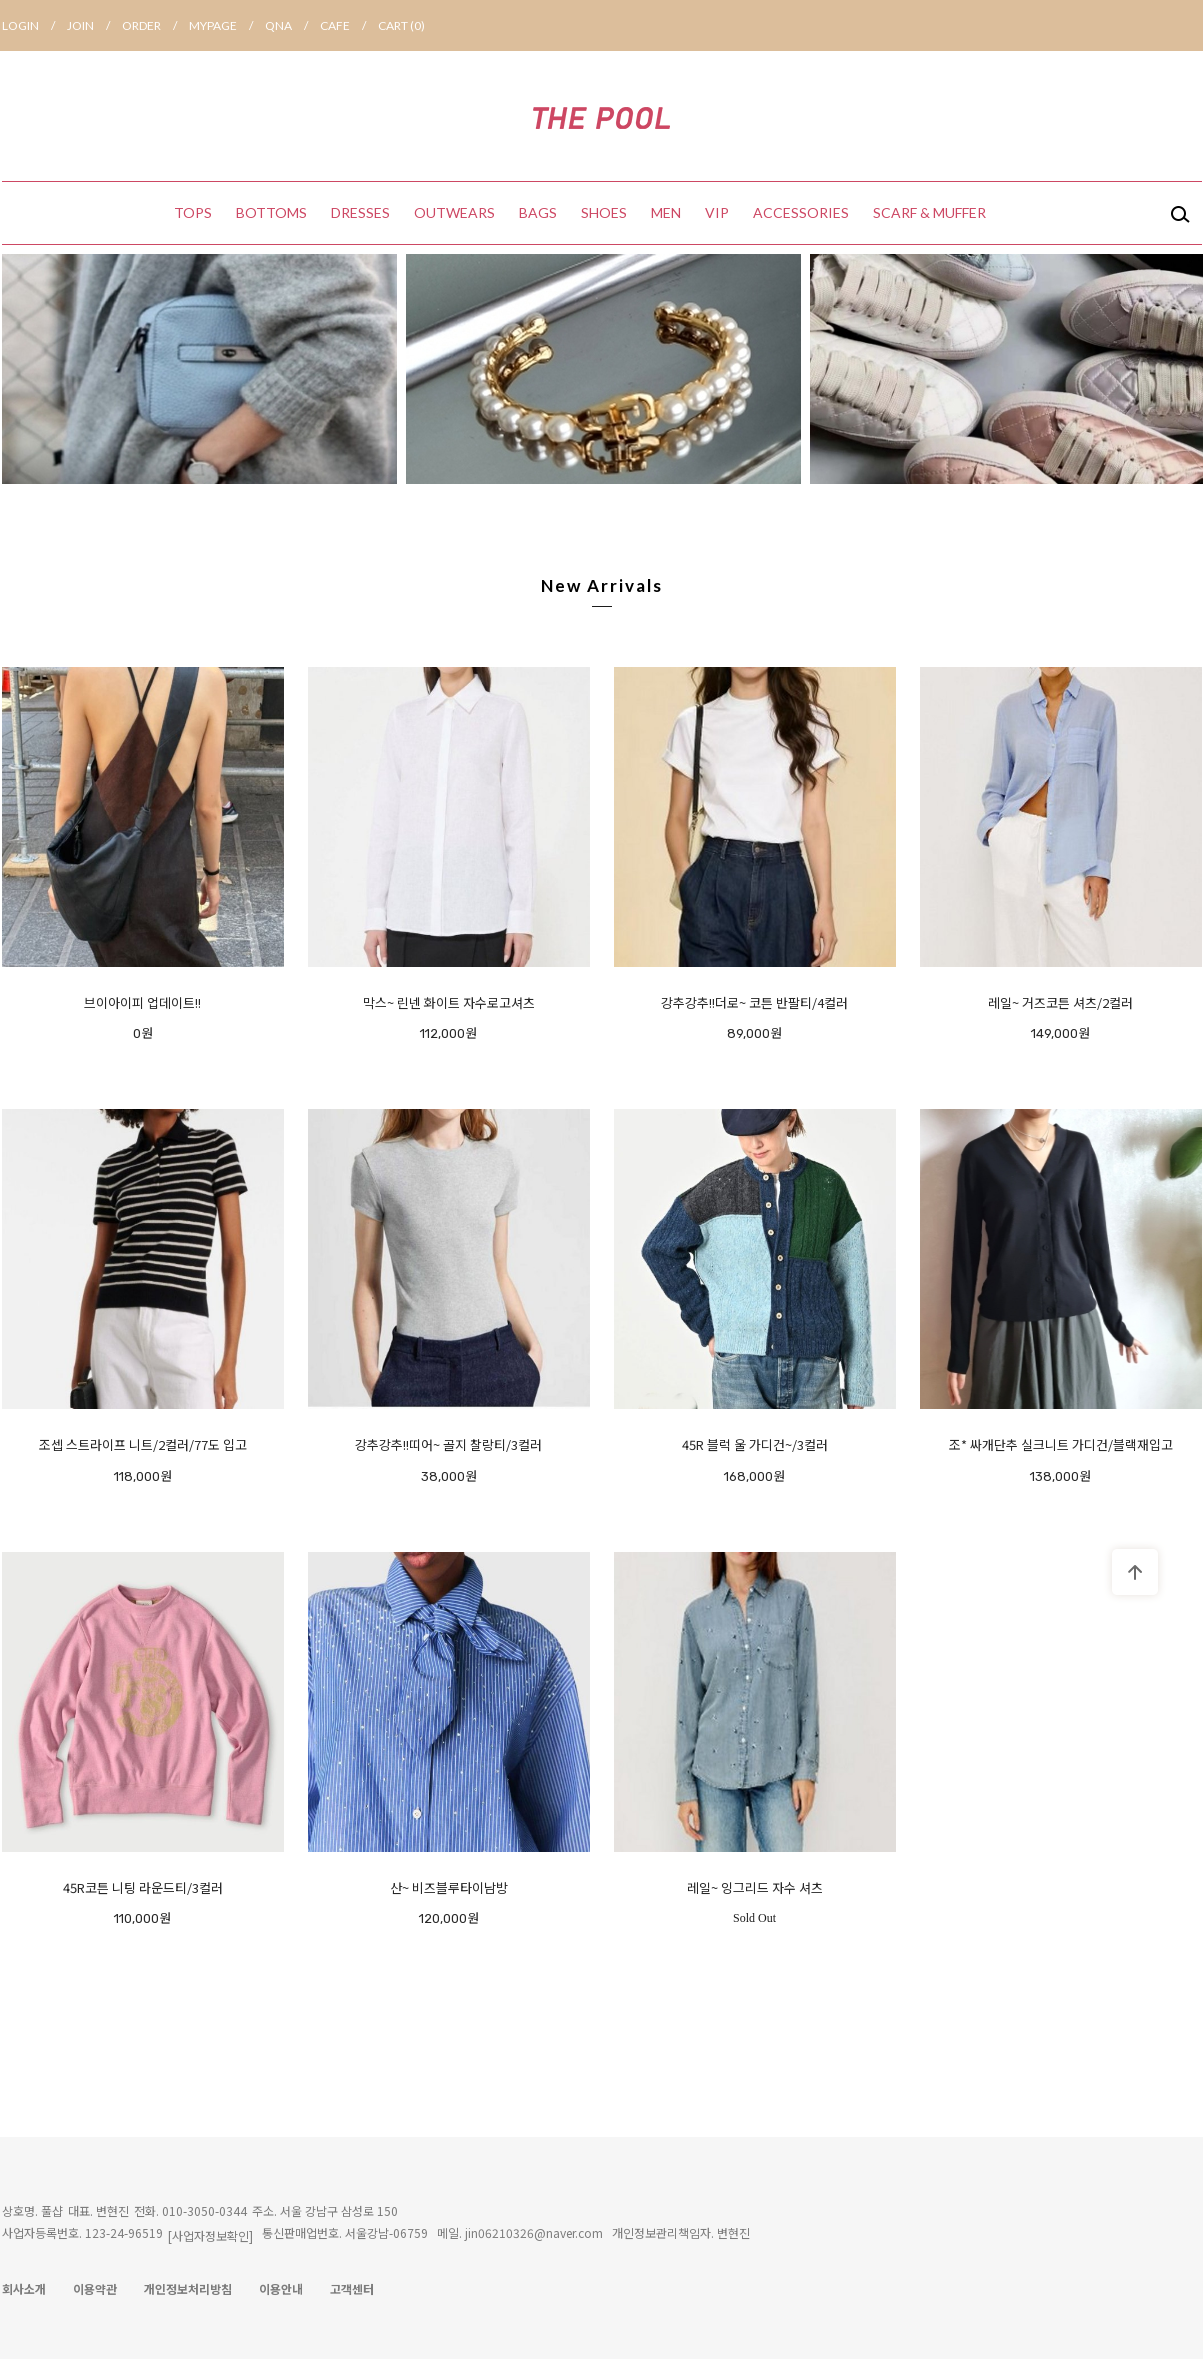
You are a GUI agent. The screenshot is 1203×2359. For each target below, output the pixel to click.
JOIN (94, 25)
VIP (717, 212)
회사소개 (24, 2288)
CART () (401, 25)
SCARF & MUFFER (929, 212)
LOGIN (34, 25)
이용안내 (281, 2288)
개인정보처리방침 (188, 2288)
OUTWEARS (454, 212)
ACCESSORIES (801, 212)
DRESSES (360, 212)
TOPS (193, 212)
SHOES (604, 212)
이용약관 (95, 2288)
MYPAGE (227, 25)
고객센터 (352, 2288)
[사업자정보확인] (210, 2235)
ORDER (155, 25)
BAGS (538, 212)
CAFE (349, 25)
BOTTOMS (271, 212)
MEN (666, 212)
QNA (292, 25)
